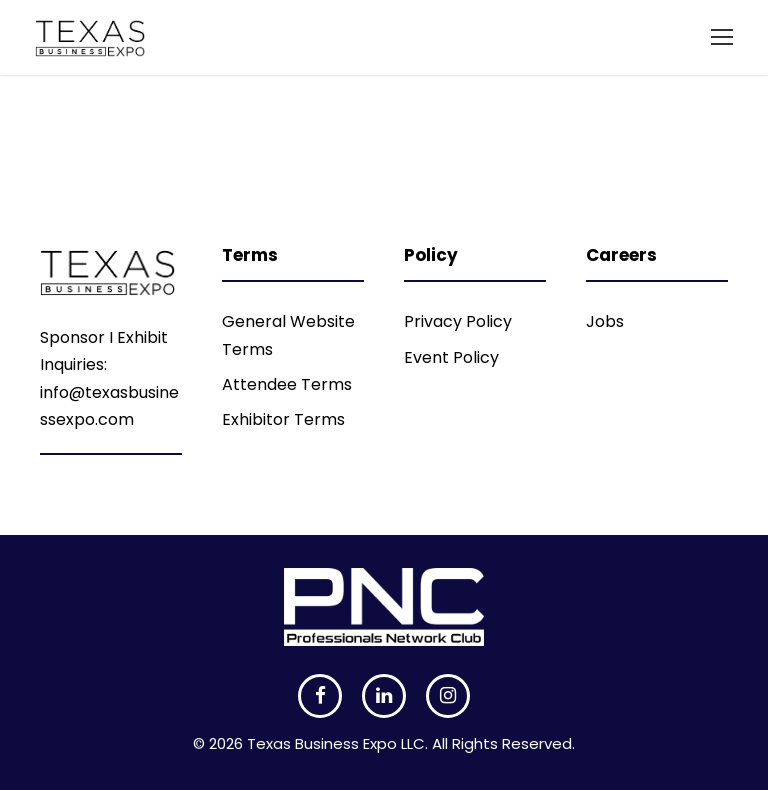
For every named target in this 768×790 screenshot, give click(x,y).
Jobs (605, 321)
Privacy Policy (458, 321)
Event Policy (451, 357)
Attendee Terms (287, 384)
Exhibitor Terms (283, 419)
